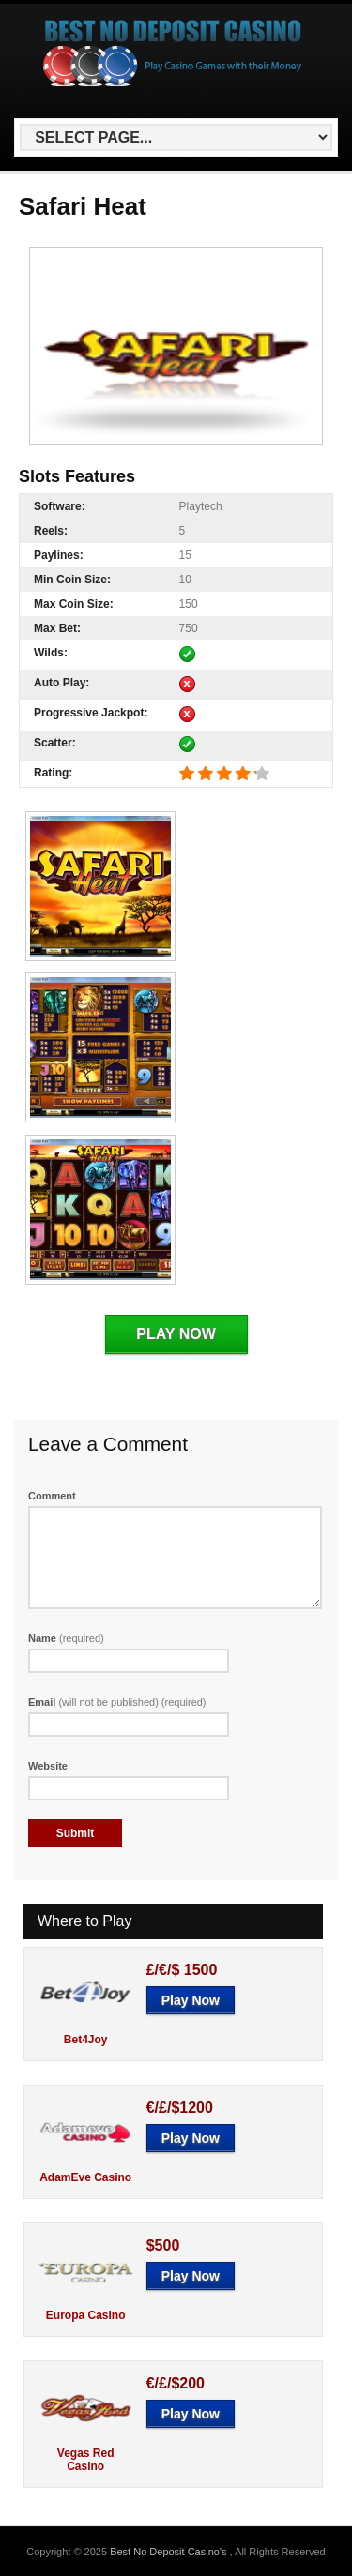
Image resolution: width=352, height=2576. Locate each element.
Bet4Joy (86, 2039)
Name (66, 1638)
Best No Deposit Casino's (169, 2551)
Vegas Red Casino (86, 2460)
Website (48, 1765)
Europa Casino (86, 2315)
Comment (52, 1495)
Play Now (175, 1334)
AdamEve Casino (85, 2177)
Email (117, 1702)
